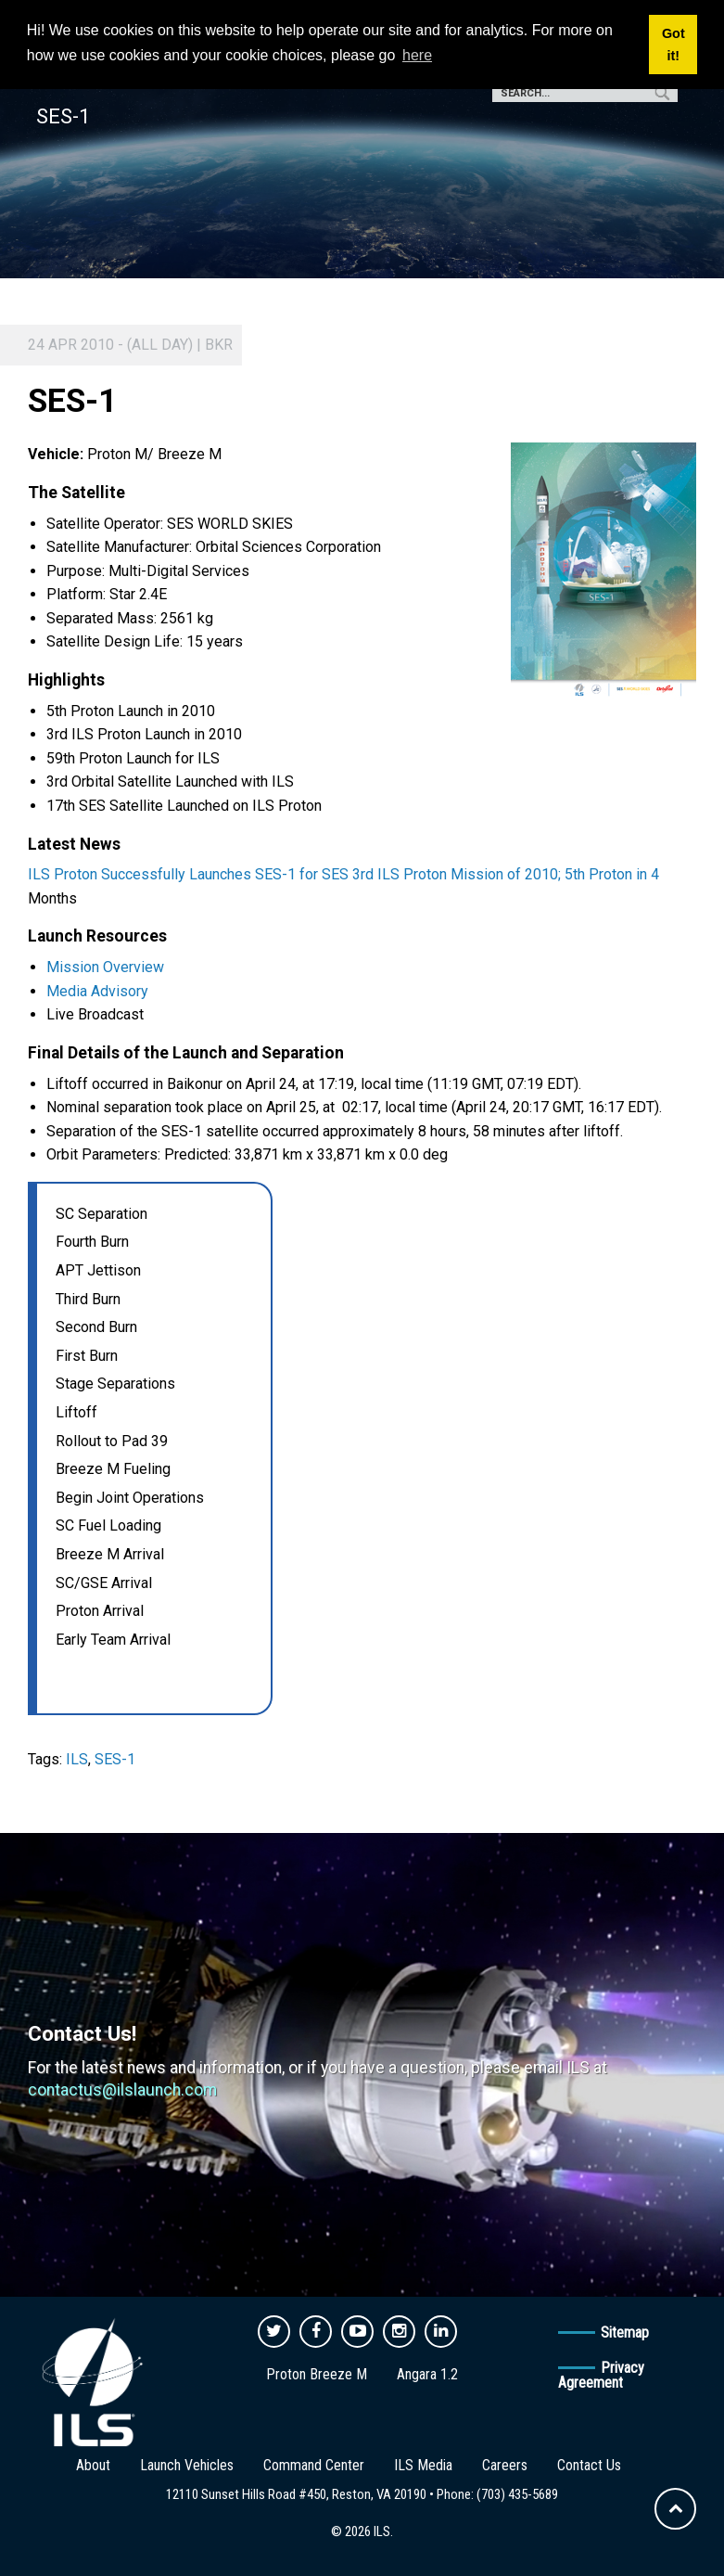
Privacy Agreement (601, 2375)
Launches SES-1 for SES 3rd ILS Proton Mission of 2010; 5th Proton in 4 (424, 874)
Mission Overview (105, 967)
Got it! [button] (673, 44)
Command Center (313, 2465)
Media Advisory (97, 991)
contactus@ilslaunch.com (122, 2090)
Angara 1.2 (427, 2374)
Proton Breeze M (316, 2374)
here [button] (417, 55)
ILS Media (423, 2465)
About (93, 2465)
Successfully (143, 874)
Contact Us (589, 2465)
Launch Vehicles (187, 2465)
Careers (504, 2465)
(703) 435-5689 (517, 2494)
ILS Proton (62, 874)
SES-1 (115, 1759)
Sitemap (625, 2332)
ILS (77, 1759)
